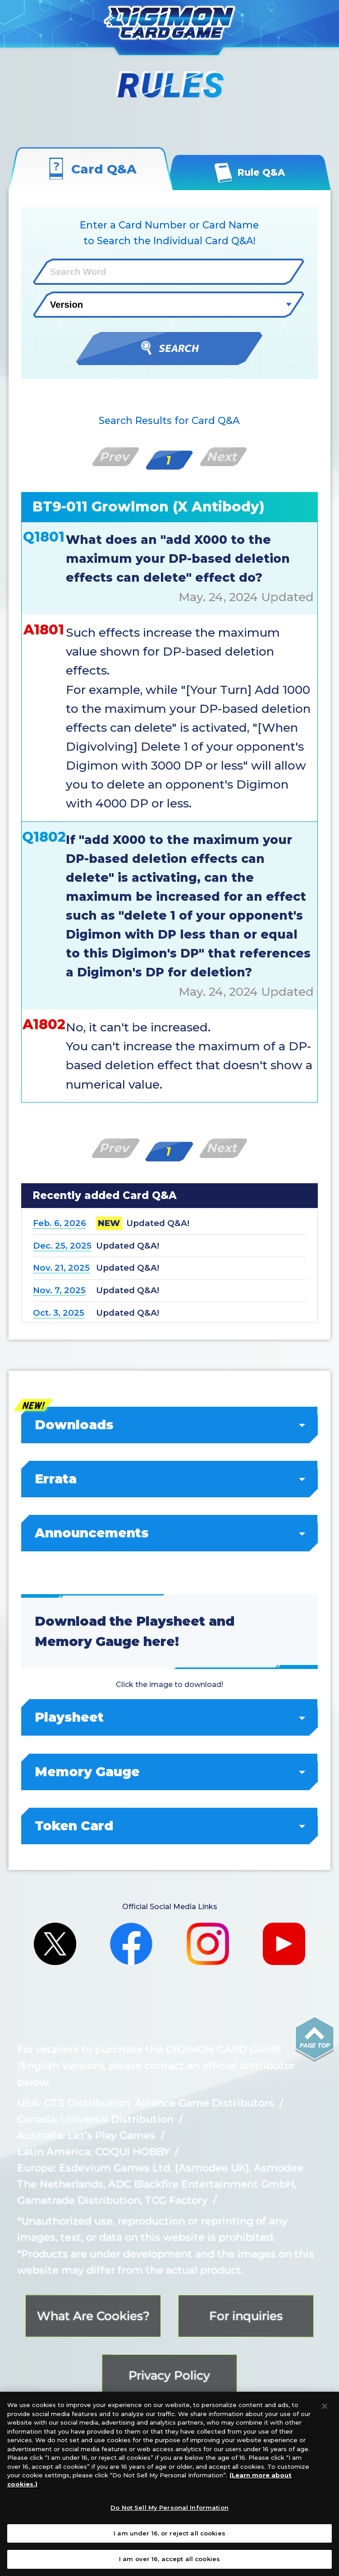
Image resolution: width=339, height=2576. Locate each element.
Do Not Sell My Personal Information (169, 2507)
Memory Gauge (170, 1771)
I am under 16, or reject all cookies (169, 2533)
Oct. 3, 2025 (58, 1313)
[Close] (324, 2406)
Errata (170, 1478)
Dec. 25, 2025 (62, 1245)
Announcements (170, 1533)
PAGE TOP (314, 2039)
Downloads (170, 1424)
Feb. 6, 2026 (59, 1223)
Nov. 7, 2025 (59, 1290)
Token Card (170, 1825)
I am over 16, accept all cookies (169, 2558)
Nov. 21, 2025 (61, 1268)
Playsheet (170, 1717)
